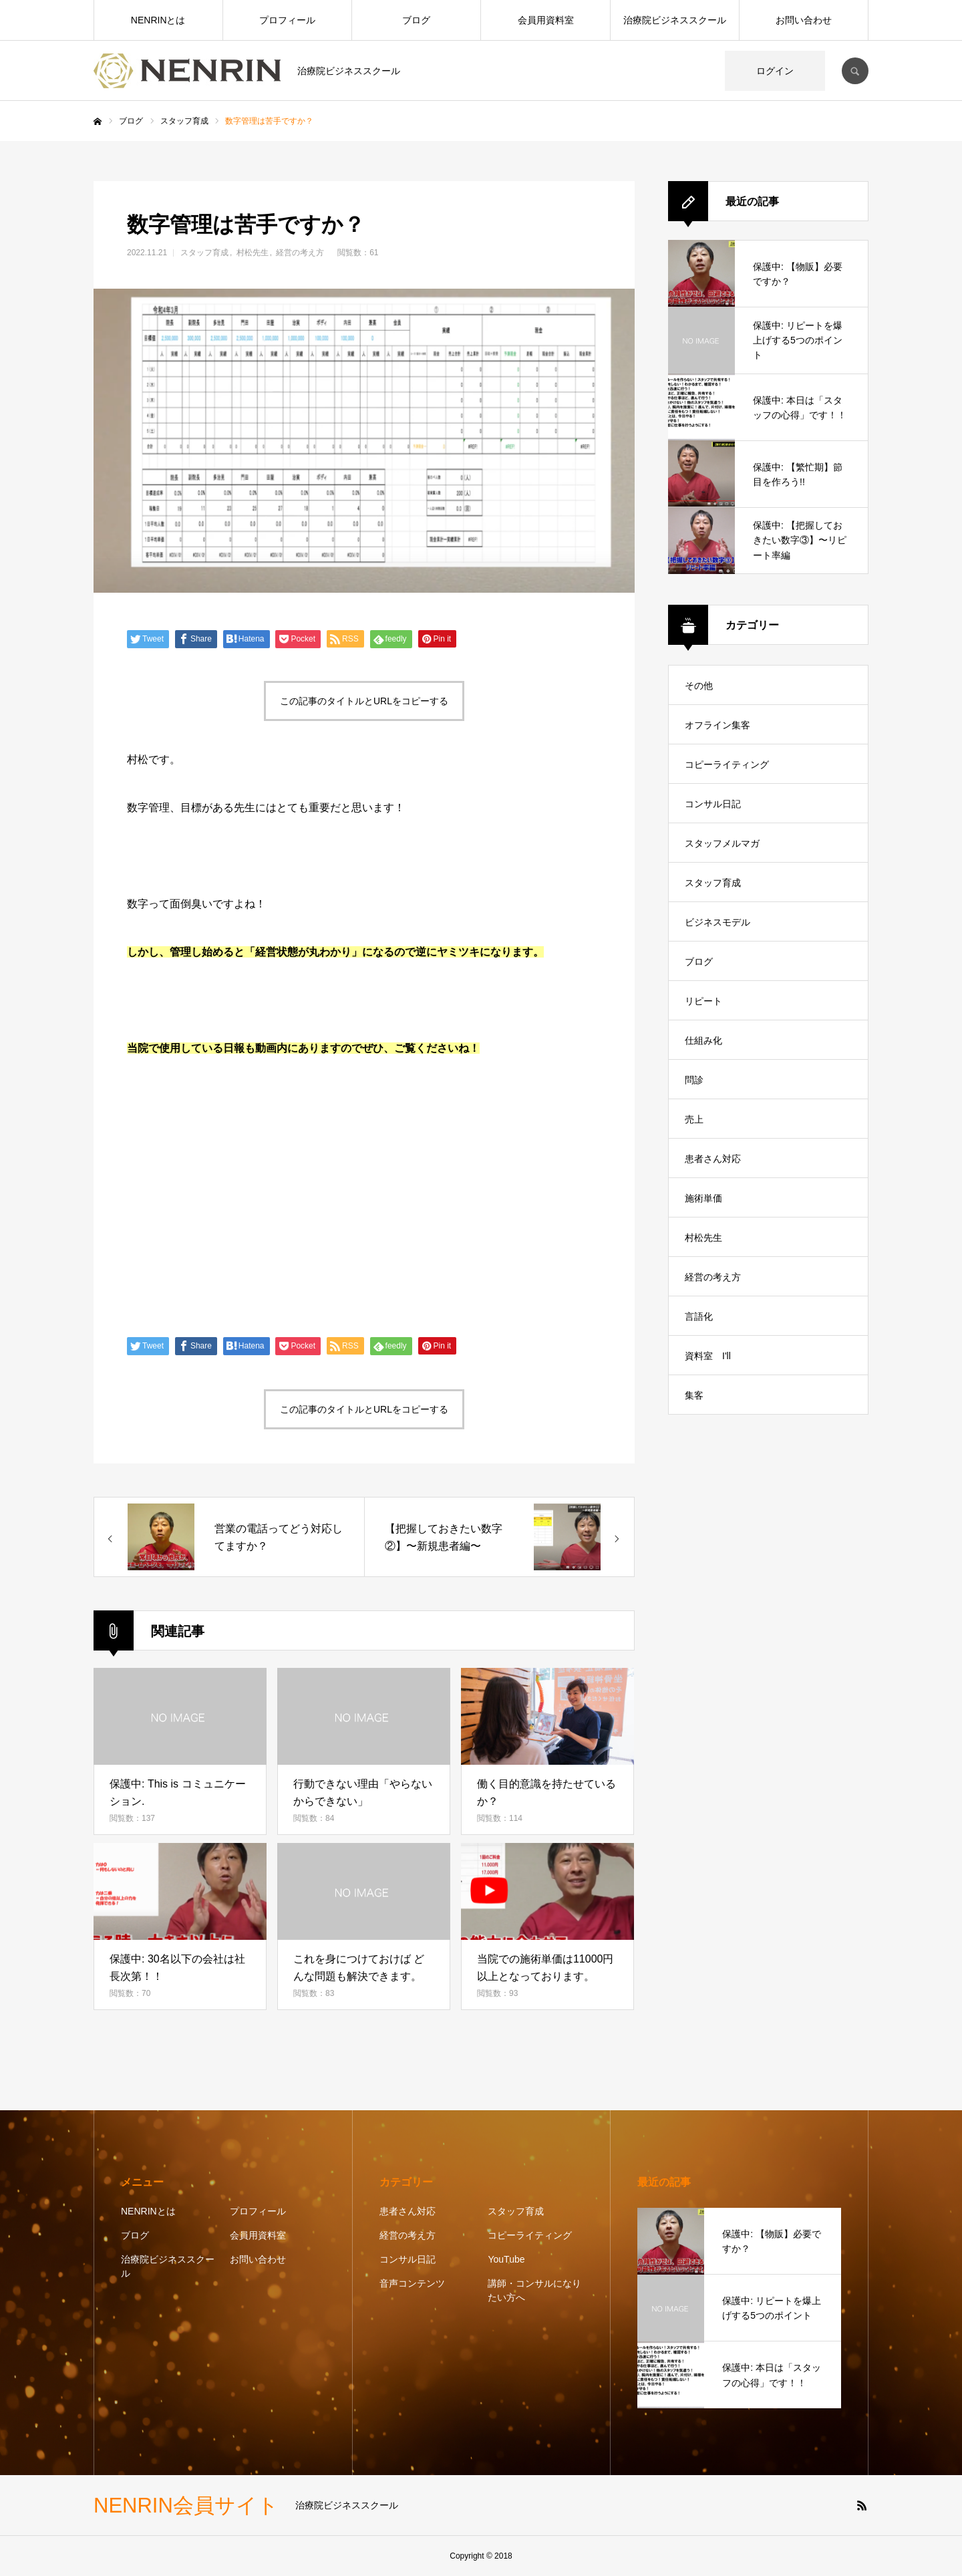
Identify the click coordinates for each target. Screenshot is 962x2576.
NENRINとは (158, 20)
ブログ (416, 20)
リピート (703, 1001)
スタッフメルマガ (722, 843)
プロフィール (287, 20)
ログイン (775, 70)
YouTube (506, 2259)
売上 (694, 1119)
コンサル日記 (713, 804)
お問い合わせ (804, 20)
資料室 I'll (708, 1355)
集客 (694, 1395)
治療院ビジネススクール (674, 20)
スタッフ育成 (204, 252)
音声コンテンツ (412, 2283)
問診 (694, 1080)
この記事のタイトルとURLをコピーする (364, 701)
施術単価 (703, 1198)
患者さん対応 (713, 1158)
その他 (699, 685)
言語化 (699, 1316)
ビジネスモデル (717, 922)
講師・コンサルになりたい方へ (534, 2290)
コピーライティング (727, 764)
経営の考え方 (300, 252)
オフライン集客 (717, 725)
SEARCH (855, 70)
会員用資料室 (546, 20)
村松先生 (252, 252)
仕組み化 (703, 1040)
